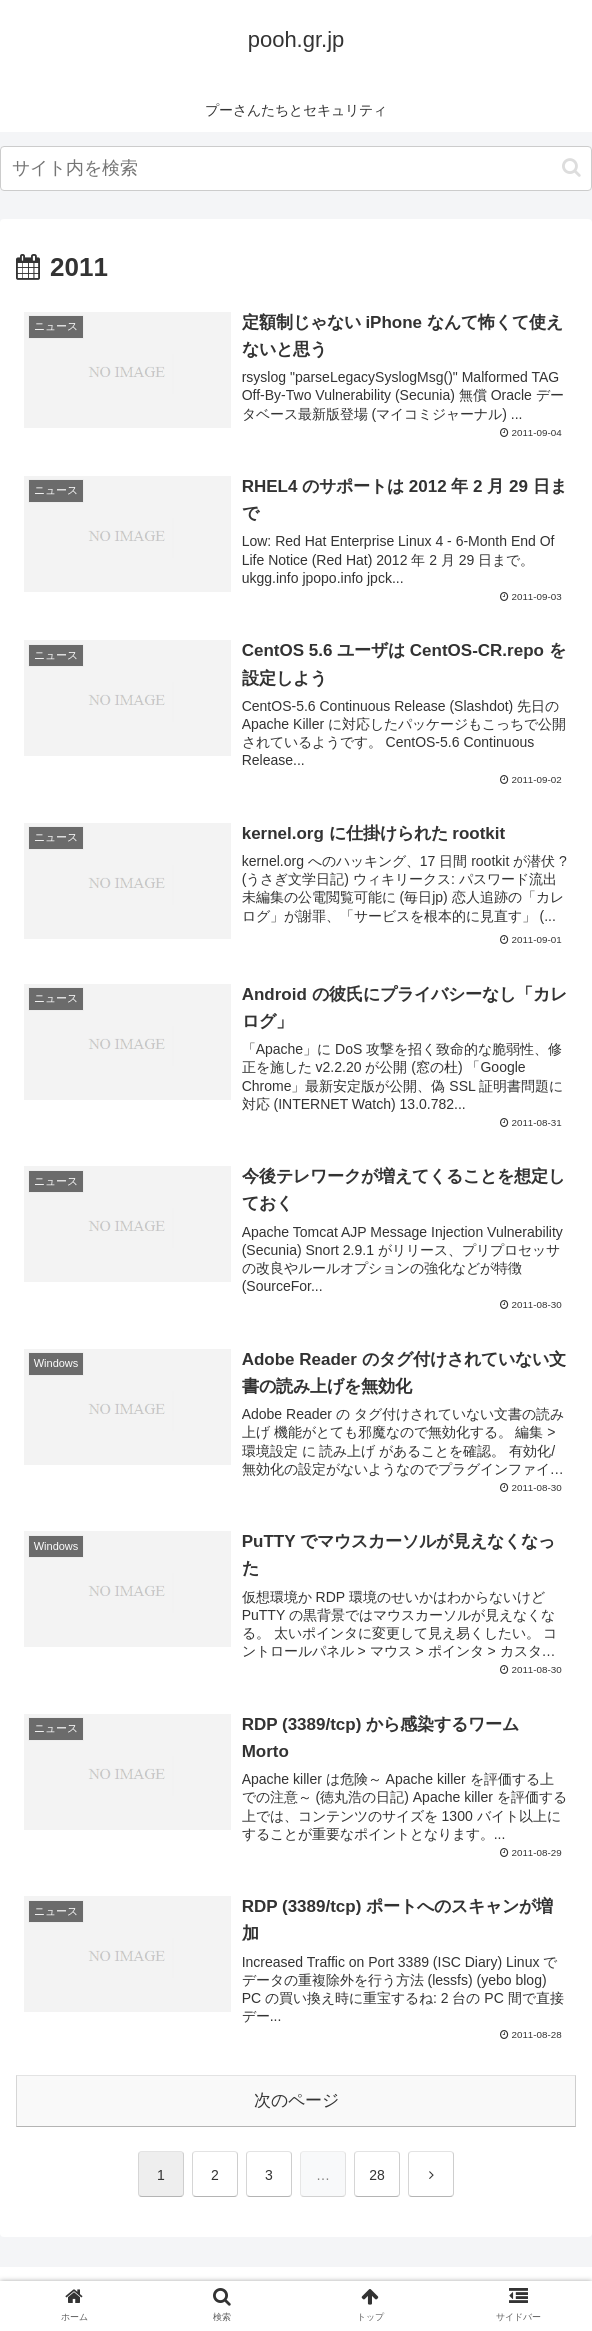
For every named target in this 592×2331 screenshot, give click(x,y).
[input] (296, 168)
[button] (571, 167)
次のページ (296, 2100)
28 (377, 2175)
